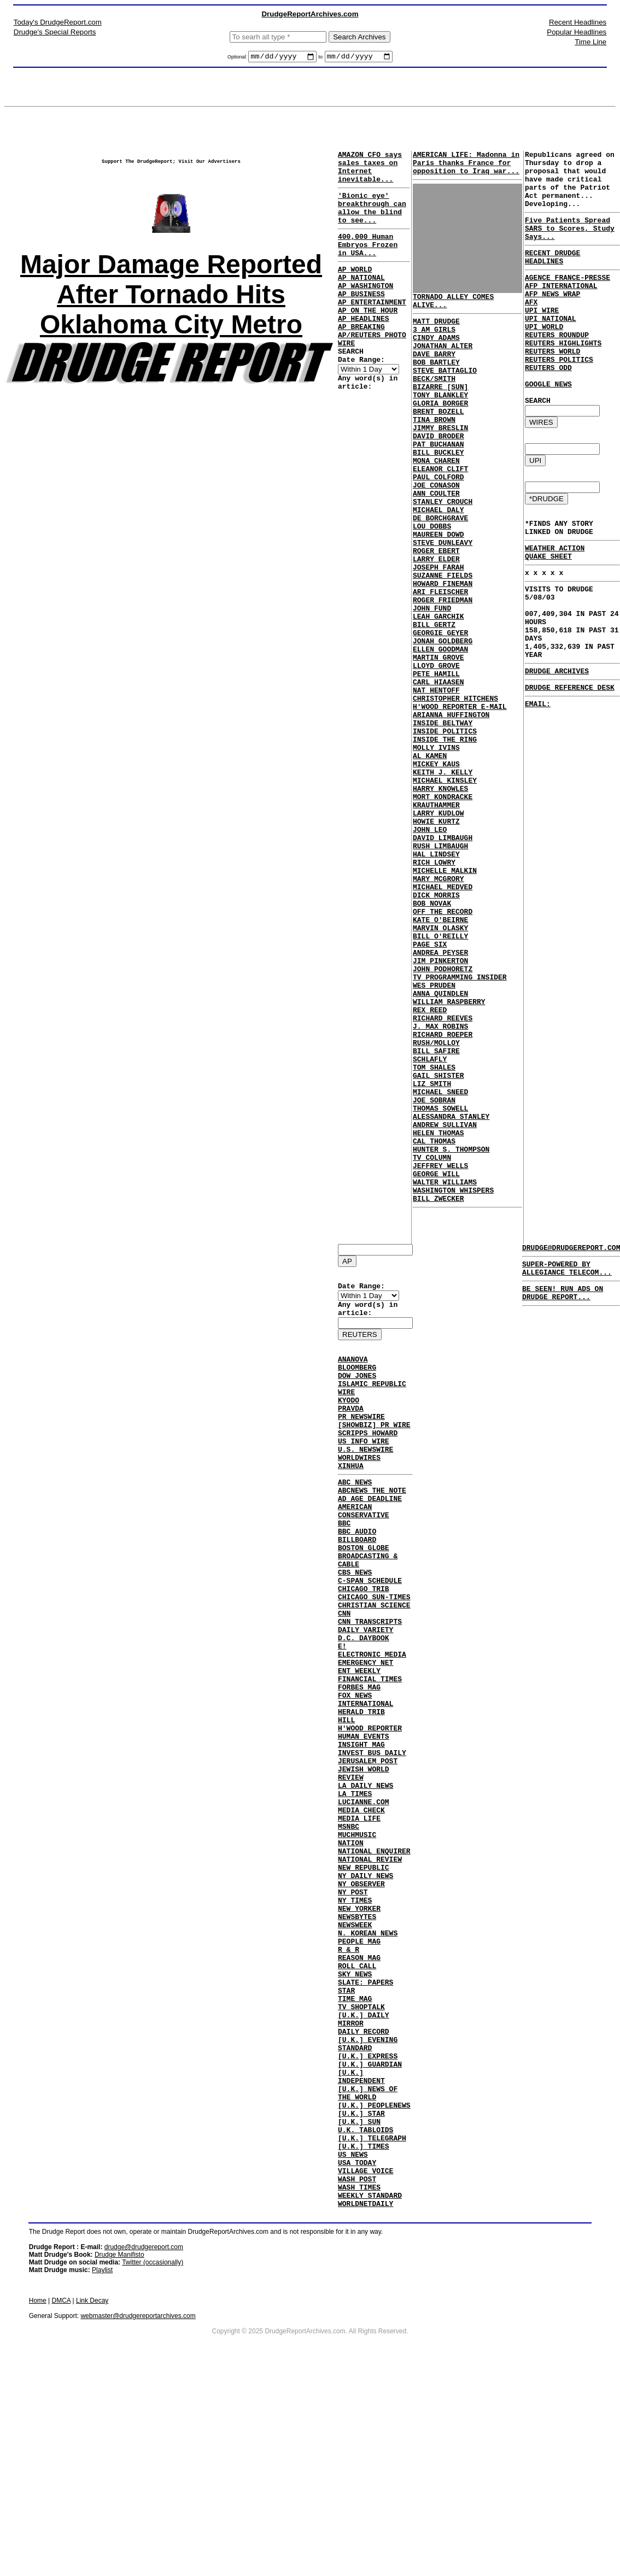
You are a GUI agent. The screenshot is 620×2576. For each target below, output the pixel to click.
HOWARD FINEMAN (442, 647)
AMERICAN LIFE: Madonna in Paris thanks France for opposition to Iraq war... (466, 167)
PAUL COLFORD (438, 519)
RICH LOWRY (434, 982)
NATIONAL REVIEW (370, 1969)
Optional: (238, 58)
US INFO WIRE (363, 1469)
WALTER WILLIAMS (445, 1365)
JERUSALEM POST (367, 1851)
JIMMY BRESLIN (440, 460)
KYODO (348, 1419)
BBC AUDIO (357, 1575)
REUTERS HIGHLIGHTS (563, 379)
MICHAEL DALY (438, 559)
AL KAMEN (430, 854)
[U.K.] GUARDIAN (370, 2215)
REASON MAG (359, 2087)
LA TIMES (355, 1890)
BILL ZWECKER (438, 1385)
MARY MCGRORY (438, 1001)
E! (342, 1713)
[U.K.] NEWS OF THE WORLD (367, 2249)
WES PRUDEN (434, 1129)
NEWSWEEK (355, 2047)
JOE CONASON (436, 529)
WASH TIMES (359, 2362)
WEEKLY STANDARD (370, 2372)
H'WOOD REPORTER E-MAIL (460, 795)
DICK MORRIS (436, 1021)
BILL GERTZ (434, 696)
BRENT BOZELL (438, 440)
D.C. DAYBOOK (363, 1703)
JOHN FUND (432, 677)
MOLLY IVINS (436, 844)
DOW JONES (357, 1390)
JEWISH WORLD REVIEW (363, 1865)
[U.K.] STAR (361, 2274)
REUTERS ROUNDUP (557, 369)
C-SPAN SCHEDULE (370, 1634)
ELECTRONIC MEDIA (372, 1723)
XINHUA (351, 1498)
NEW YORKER (359, 2028)
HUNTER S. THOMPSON (451, 1326)
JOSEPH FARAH (438, 627)
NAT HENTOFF (436, 775)
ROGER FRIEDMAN (442, 667)
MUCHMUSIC (357, 1939)
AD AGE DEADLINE (370, 1536)
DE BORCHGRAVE (440, 568)
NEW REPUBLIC (363, 1979)
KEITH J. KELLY (442, 873)
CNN (344, 1674)
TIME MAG (355, 2136)
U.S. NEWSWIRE (365, 1478)
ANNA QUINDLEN (440, 1139)
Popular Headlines (576, 32)
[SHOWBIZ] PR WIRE (374, 1449)
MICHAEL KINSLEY (445, 883)
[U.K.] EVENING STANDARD (367, 2190)
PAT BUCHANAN (438, 480)
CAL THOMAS (434, 1316)
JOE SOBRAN (434, 1267)
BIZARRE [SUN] (440, 411)
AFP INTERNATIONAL (561, 310)
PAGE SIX (430, 1080)
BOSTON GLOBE (363, 1595)
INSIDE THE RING (445, 834)
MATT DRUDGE (436, 332)
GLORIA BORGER (440, 431)
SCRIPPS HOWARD (367, 1459)
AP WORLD (355, 290)
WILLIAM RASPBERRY (449, 1149)
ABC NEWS (355, 1516)
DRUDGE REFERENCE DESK (570, 766)
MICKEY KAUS (436, 864)
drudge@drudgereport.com (143, 2426)
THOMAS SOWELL (440, 1277)
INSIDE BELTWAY (442, 814)
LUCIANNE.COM (363, 1900)
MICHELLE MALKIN (445, 991)
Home (37, 2479)
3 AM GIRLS (434, 342)
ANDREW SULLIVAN (445, 1296)
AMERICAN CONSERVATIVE (363, 1550)
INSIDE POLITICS (445, 824)
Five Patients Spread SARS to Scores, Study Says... (570, 244)
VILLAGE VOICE (365, 2343)
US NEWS (353, 2323)
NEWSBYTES (357, 2038)
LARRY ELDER (436, 618)
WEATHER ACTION (554, 605)
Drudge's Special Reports (55, 32)
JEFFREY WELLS (440, 1346)
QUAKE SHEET (548, 615)
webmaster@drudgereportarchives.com (137, 2494)
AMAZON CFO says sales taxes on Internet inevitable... (370, 172)
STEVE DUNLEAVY (442, 598)
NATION (351, 1949)
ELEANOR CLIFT (440, 509)
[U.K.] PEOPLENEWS (374, 2264)
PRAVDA (351, 1429)
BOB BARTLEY (436, 381)
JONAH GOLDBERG (442, 716)
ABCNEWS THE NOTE (372, 1526)
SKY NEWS (355, 2106)
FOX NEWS (355, 1772)
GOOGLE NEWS (548, 428)
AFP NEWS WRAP (552, 320)
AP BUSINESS (361, 320)
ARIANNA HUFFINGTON (451, 804)
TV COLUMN (432, 1336)
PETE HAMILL (436, 755)
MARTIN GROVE (438, 736)
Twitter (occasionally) (152, 2441)
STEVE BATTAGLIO (445, 391)
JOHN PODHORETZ (442, 1109)
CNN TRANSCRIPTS (370, 1683)
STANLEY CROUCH (442, 549)
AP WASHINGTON (365, 310)
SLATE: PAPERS (365, 2116)
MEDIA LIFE (359, 1919)
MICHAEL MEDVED (442, 1011)
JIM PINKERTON (440, 1100)
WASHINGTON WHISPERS (453, 1375)
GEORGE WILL (436, 1355)
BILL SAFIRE (436, 1208)
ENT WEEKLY (359, 1742)
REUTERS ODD (548, 408)
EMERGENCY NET (365, 1733)
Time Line (590, 42)
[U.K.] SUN (359, 2284)
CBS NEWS (355, 1624)
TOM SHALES (434, 1228)
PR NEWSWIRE (361, 1439)
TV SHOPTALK (361, 2146)
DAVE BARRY (434, 372)
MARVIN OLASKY (440, 1060)
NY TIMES (355, 2018)
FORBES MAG (359, 1762)
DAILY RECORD (363, 2175)
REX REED (430, 1159)
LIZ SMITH (432, 1247)
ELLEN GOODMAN (440, 726)
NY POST (353, 2008)
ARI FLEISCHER (440, 657)
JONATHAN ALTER (442, 362)
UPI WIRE (542, 339)
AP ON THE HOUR (367, 339)
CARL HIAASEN (438, 765)
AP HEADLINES (363, 349)
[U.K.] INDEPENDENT (361, 2229)
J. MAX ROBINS (440, 1178)
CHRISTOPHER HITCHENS (455, 785)
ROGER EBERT (436, 608)
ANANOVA (353, 1370)
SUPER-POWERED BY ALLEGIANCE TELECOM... (567, 1273)
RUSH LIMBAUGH (440, 962)
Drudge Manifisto (119, 2433)
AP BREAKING (361, 359)
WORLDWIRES (359, 1488)
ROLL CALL (357, 2097)
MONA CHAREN (436, 499)
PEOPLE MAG (359, 2067)
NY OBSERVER (361, 1998)
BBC (344, 1565)
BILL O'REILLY (440, 1070)
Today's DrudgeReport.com (58, 22)
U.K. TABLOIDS (365, 2293)
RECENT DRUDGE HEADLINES (552, 277)
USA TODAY (357, 2333)
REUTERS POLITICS (559, 398)
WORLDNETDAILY (365, 2382)
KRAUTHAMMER (436, 913)
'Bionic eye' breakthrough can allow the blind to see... (372, 219)
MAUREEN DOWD (438, 588)
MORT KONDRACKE (442, 903)
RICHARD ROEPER (442, 1188)
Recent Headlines (577, 22)
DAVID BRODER (438, 470)
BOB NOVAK (432, 1031)
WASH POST (357, 2352)
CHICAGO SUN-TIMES (374, 1654)
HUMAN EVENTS (363, 1821)
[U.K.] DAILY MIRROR (363, 2160)
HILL (346, 1801)
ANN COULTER (436, 539)
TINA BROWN (434, 450)
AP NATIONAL (361, 300)
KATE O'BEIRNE (440, 1050)
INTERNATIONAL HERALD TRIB (365, 1787)
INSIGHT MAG (361, 1831)
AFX (531, 330)
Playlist (102, 2448)
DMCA (61, 2479)
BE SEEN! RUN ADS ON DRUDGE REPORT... (562, 1301)
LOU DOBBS (432, 578)
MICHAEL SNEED (440, 1257)
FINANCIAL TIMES (370, 1752)
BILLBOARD (357, 1585)
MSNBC (348, 1929)
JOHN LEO (430, 942)
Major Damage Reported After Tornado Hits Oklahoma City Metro (171, 302)
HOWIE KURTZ (436, 932)
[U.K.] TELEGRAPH (372, 2303)
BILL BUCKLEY (438, 490)
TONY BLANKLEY (440, 421)
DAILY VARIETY (365, 1693)
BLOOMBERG (357, 1380)
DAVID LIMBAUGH (442, 952)
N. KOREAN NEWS (367, 2057)
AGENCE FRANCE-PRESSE (567, 300)
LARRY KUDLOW (438, 923)
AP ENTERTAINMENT (372, 330)
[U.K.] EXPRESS (367, 2205)
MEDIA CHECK (361, 1910)
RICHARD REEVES (442, 1168)
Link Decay (92, 2479)
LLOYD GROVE (436, 745)
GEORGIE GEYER (440, 706)
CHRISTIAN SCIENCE (374, 1664)
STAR (346, 2126)
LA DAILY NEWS (365, 1880)
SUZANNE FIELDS (442, 637)
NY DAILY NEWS (365, 1988)
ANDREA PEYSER (440, 1090)
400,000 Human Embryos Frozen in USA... (367, 262)
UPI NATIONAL (550, 349)
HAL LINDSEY (436, 972)
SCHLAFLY (430, 1218)
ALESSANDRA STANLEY (451, 1287)
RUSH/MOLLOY (436, 1198)
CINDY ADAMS (436, 352)
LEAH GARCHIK (438, 686)
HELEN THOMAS (438, 1306)
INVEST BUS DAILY (372, 1841)
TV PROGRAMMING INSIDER (460, 1119)
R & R (348, 2077)
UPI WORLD (544, 359)
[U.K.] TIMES (363, 2313)
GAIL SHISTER (438, 1237)
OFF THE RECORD (442, 1041)
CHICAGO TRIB (363, 1644)
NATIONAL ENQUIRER (374, 1959)
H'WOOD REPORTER (370, 1811)
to (321, 58)
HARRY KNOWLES (440, 893)
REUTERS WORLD (552, 389)
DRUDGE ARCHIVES (557, 748)
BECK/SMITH (434, 401)
